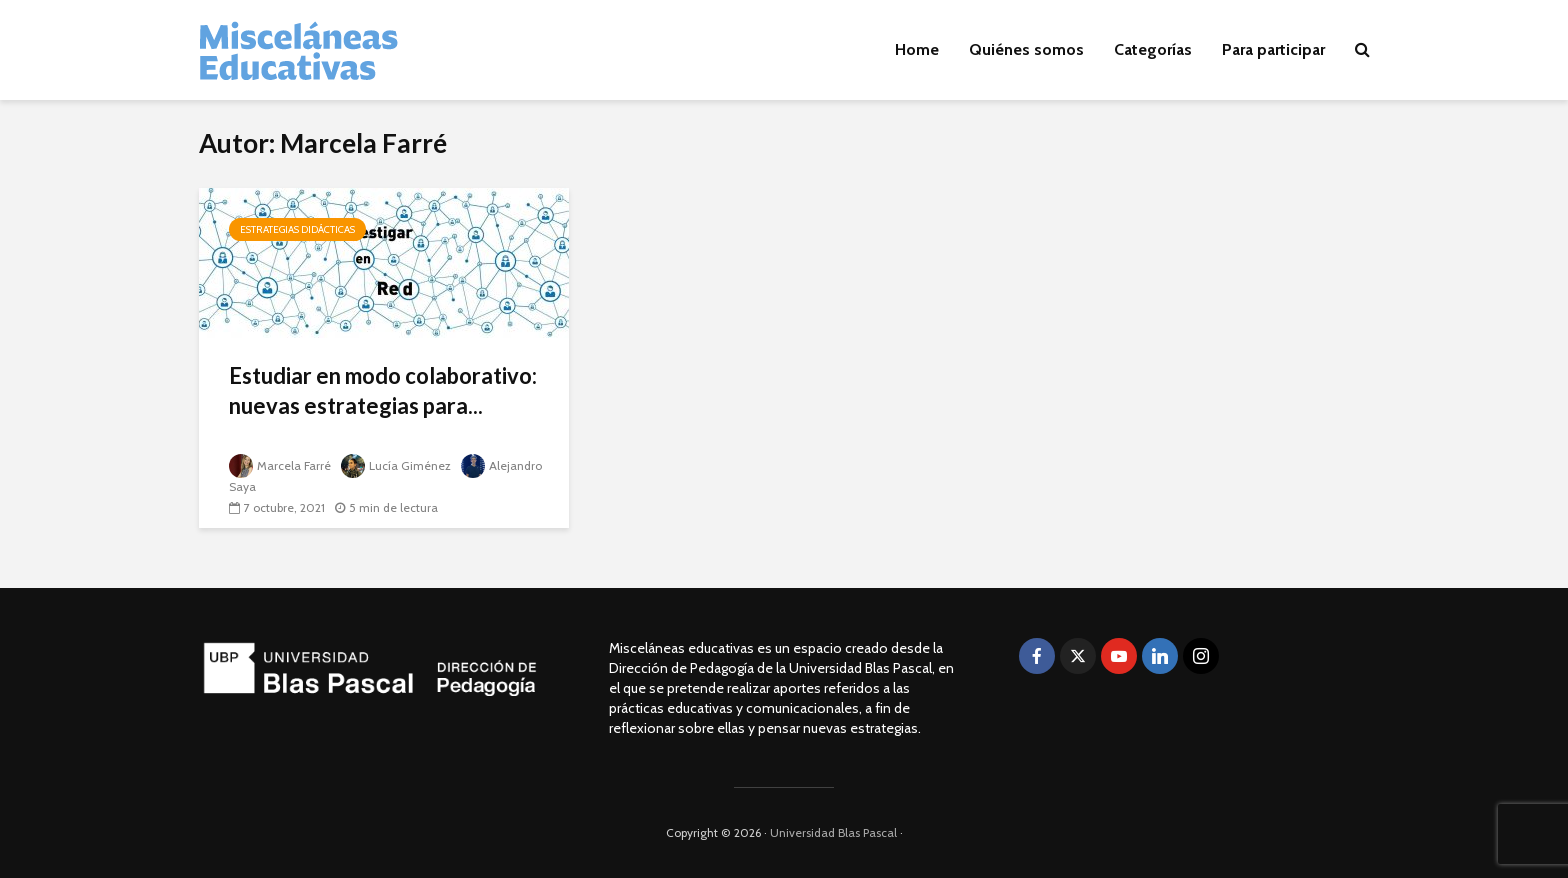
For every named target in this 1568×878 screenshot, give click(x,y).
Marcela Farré (280, 465)
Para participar (1273, 49)
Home (917, 49)
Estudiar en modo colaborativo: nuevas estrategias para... (383, 390)
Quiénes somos (1026, 49)
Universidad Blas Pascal (833, 832)
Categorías (1153, 49)
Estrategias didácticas (297, 229)
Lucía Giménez (396, 465)
